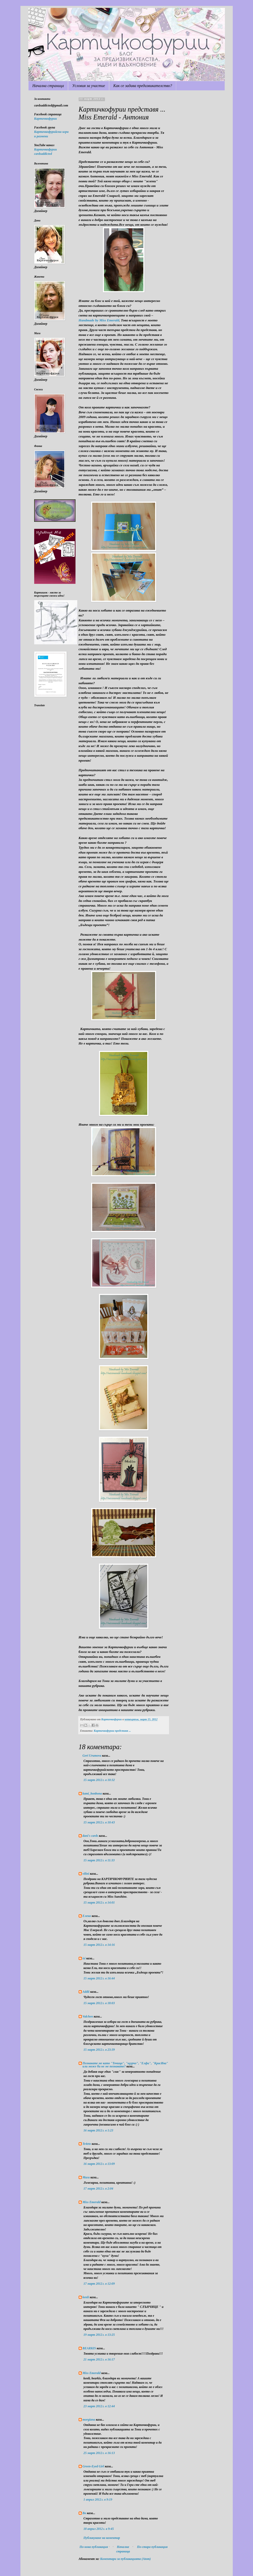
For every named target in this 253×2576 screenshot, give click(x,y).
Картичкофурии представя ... (112, 1730)
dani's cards (90, 1835)
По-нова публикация (94, 2546)
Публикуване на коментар (102, 2537)
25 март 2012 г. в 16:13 (99, 2453)
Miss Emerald (92, 2202)
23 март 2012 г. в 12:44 (99, 2406)
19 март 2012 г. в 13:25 (99, 2334)
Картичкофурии (45, 118)
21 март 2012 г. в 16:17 (99, 2359)
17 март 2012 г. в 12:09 (99, 2283)
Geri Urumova (92, 1755)
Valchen (88, 2016)
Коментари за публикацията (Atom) (125, 2558)
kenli (86, 2297)
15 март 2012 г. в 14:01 (99, 1902)
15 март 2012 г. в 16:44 (99, 1978)
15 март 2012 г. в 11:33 (99, 1860)
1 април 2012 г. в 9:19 (98, 2499)
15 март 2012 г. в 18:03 (99, 2003)
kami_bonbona (92, 1793)
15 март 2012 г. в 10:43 (99, 1822)
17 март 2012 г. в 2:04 (98, 2188)
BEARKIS (89, 2348)
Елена (87, 1916)
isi (84, 1958)
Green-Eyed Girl (93, 2466)
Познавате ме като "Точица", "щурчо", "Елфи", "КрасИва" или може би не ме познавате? (125, 2065)
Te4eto (87, 2143)
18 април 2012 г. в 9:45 (99, 2528)
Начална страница (48, 85)
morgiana (89, 2419)
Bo (84, 2513)
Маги (86, 2177)
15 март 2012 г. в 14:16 (99, 1944)
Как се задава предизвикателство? (142, 85)
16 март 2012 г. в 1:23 (98, 2130)
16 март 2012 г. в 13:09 (99, 2163)
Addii (86, 1991)
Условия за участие (88, 85)
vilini (86, 1873)
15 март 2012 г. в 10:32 (99, 1780)
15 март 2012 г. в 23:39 (99, 2049)
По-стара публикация (152, 2546)
